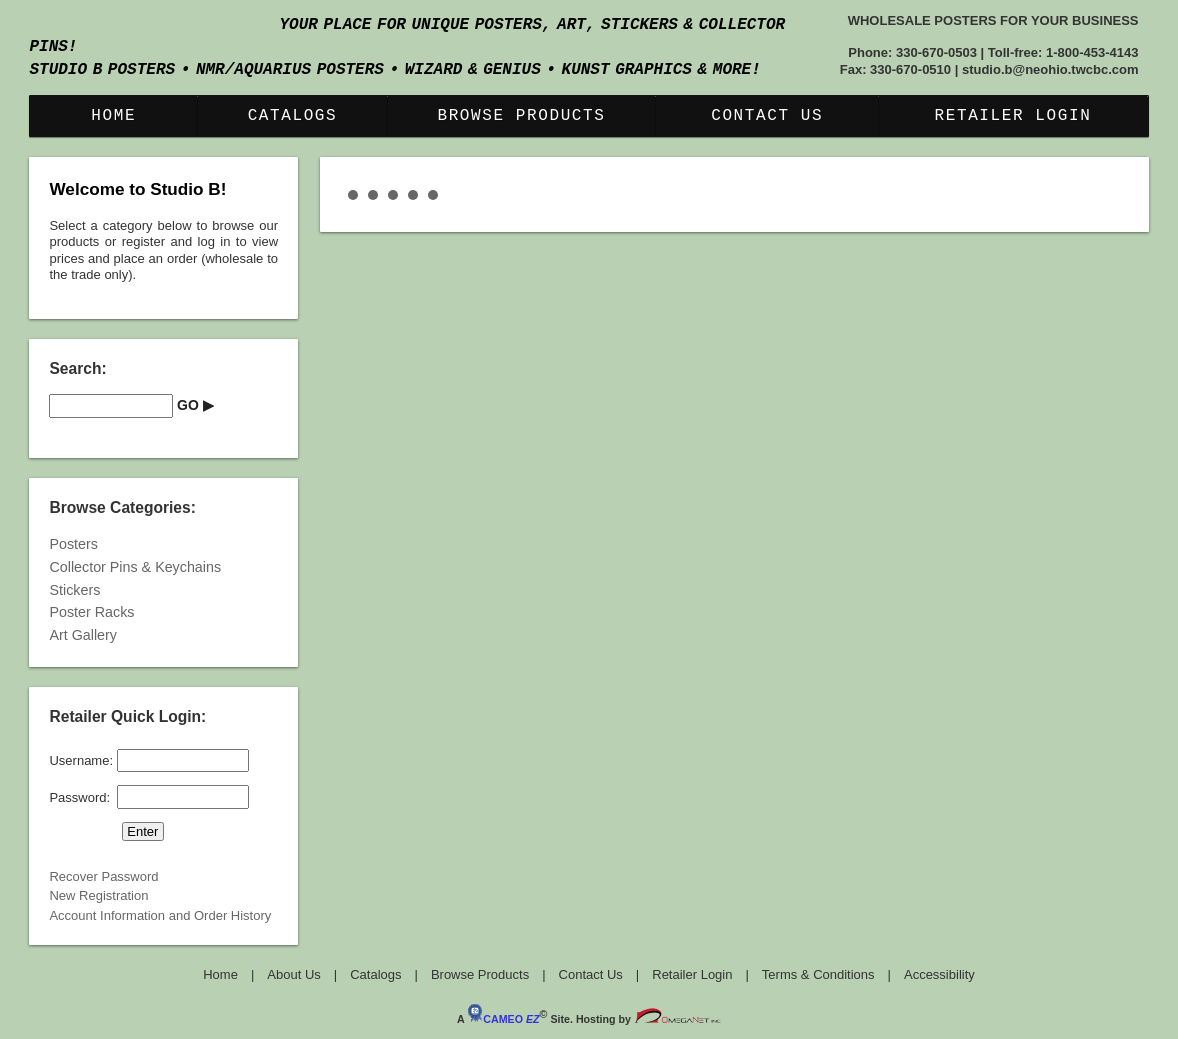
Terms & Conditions (818, 974)
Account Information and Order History (160, 915)
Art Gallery (83, 635)
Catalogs (293, 116)
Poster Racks (91, 612)
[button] (195, 406)
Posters (73, 544)
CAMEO (503, 1019)
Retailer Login (1013, 116)
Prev (369, 179)
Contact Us (767, 116)
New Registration (98, 895)
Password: (79, 796)
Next (1100, 179)
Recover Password (103, 876)
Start (1101, 195)
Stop (1116, 195)
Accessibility (939, 974)
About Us (293, 974)
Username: (81, 760)
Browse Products (521, 116)
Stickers (74, 590)
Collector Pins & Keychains (135, 567)
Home (113, 116)
